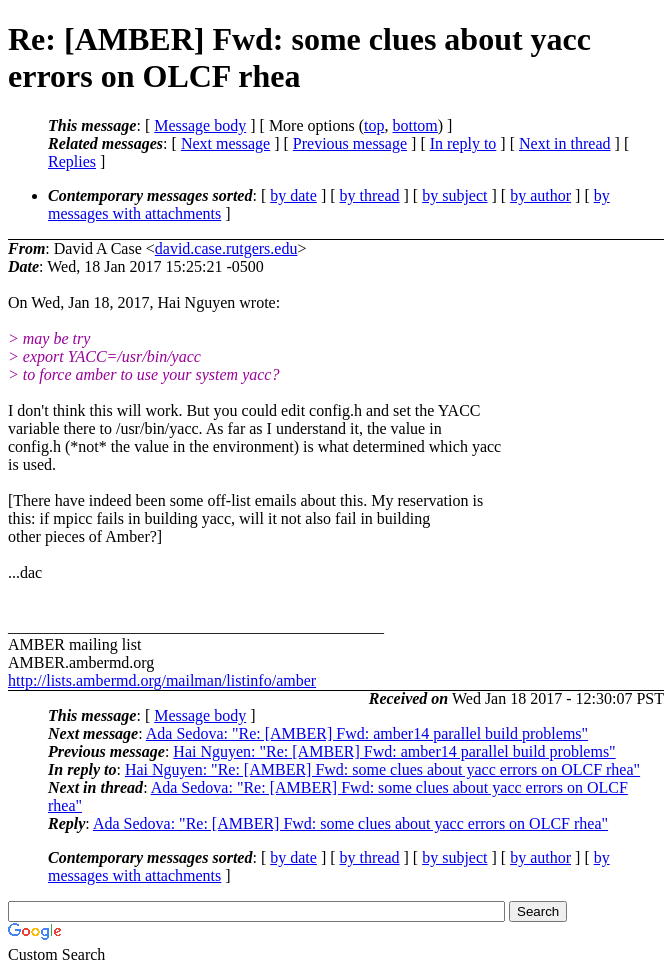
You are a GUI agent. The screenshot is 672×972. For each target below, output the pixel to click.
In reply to (463, 143)
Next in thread (565, 143)
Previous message (350, 143)
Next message (225, 143)
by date (293, 195)
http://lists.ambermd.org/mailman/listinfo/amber (162, 680)
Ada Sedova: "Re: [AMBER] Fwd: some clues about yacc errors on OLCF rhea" (350, 823)
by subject (454, 195)
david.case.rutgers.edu (226, 248)
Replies (72, 161)
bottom (414, 125)
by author (540, 195)
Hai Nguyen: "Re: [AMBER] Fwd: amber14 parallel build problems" (394, 751)
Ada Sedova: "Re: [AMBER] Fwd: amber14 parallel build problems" (367, 733)
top (374, 125)
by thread (370, 195)
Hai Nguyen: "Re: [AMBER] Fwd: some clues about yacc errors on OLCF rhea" (382, 769)
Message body (200, 125)
